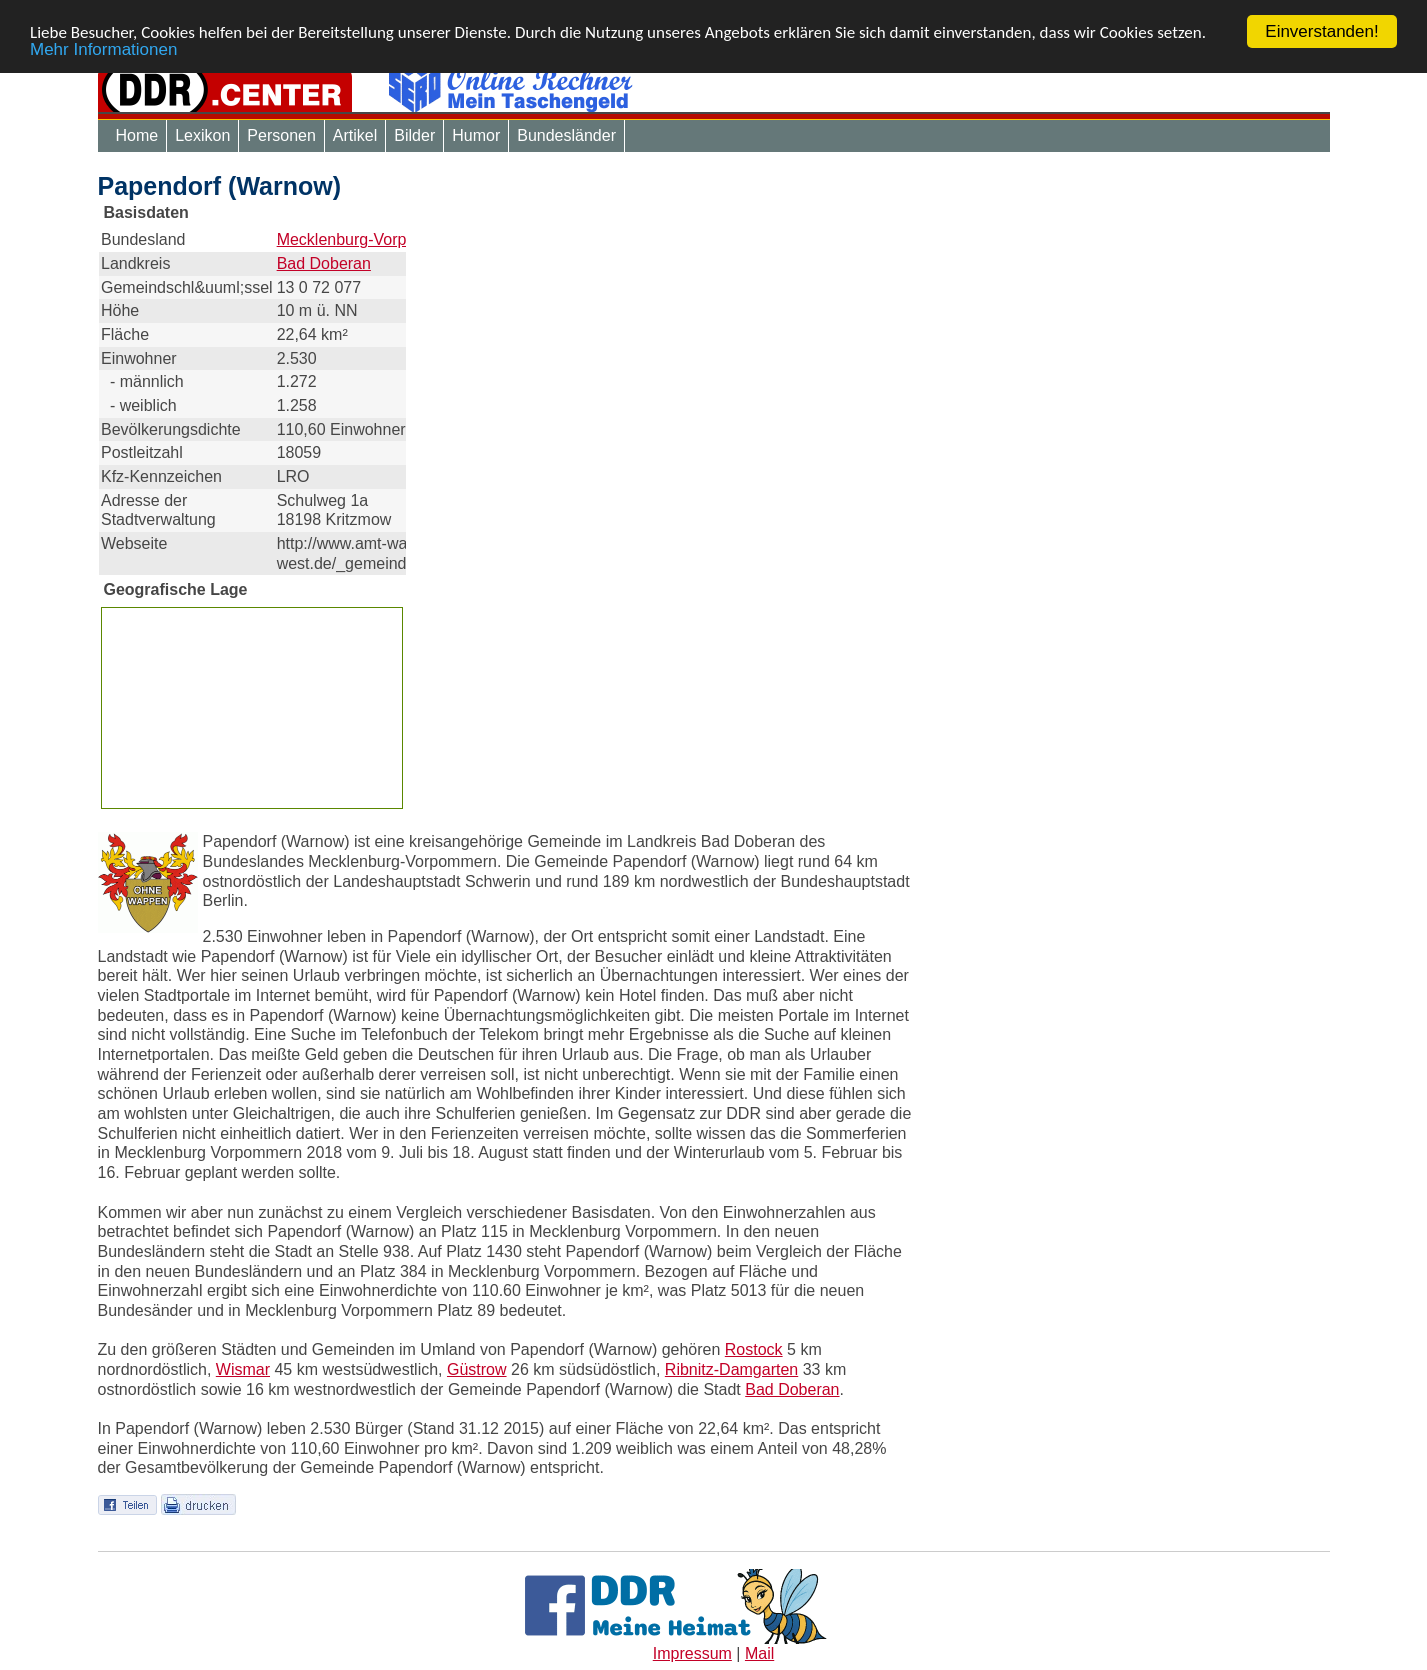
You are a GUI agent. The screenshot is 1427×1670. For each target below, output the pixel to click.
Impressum (692, 1653)
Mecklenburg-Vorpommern (371, 239)
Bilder (414, 135)
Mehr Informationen (103, 48)
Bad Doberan (324, 263)
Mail (759, 1653)
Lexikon (202, 135)
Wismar (243, 1369)
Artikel (355, 135)
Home (137, 135)
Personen (281, 135)
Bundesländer (566, 135)
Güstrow (477, 1369)
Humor (476, 135)
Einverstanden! (1321, 31)
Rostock (754, 1349)
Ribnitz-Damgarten (731, 1369)
